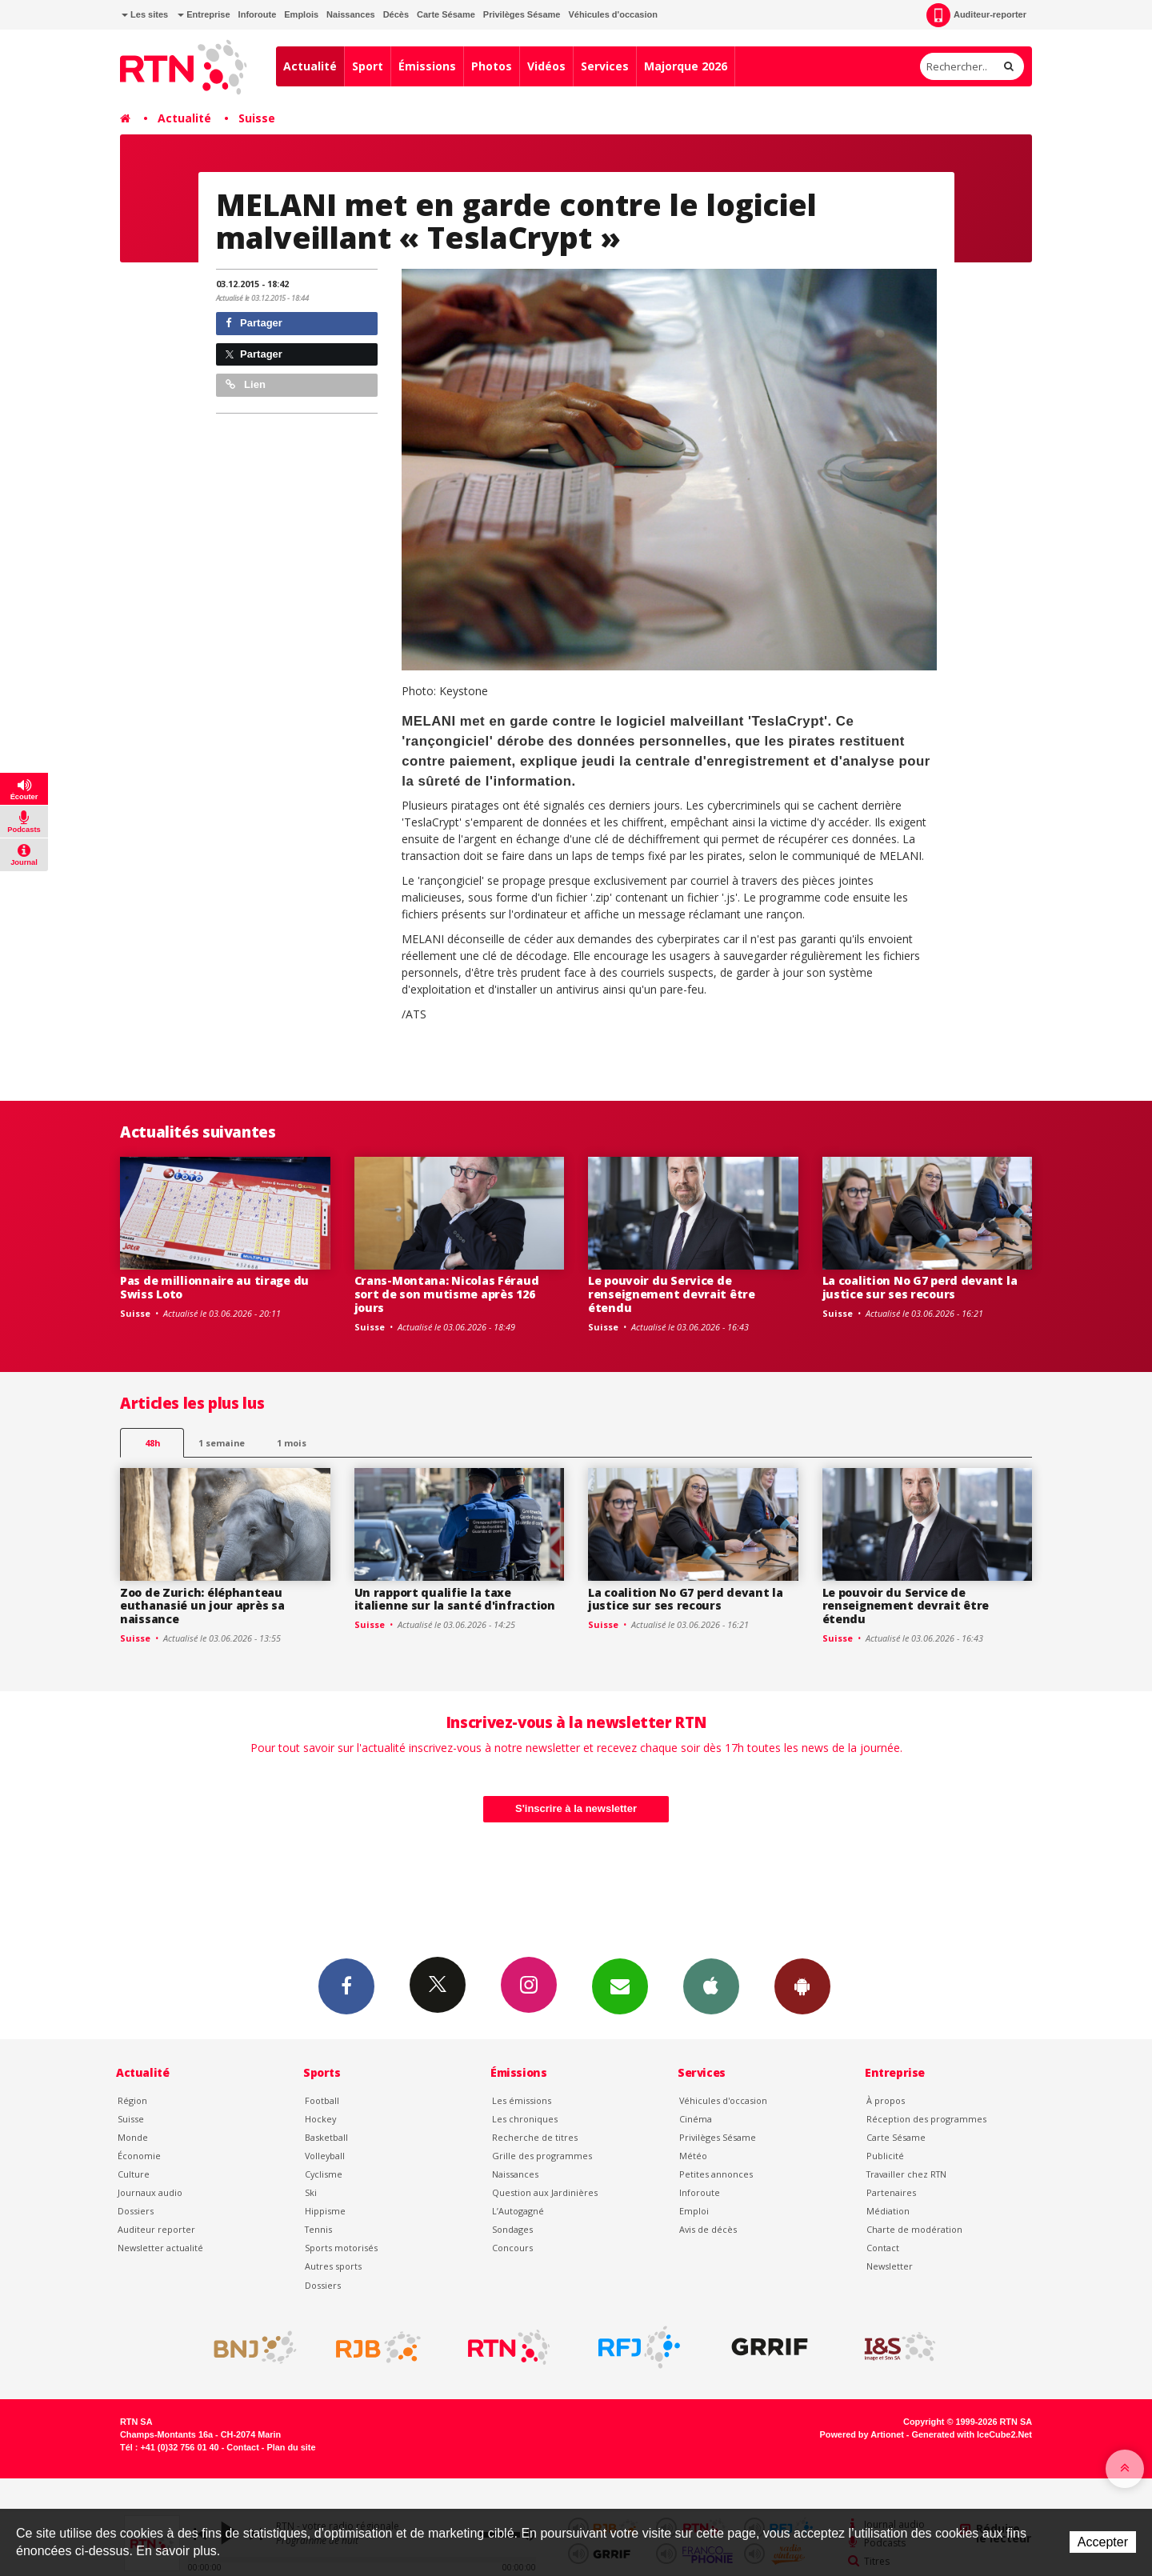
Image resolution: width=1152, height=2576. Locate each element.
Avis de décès (708, 2229)
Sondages (512, 2229)
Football (322, 2100)
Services (605, 66)
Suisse (256, 118)
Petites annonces (716, 2174)
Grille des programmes (542, 2155)
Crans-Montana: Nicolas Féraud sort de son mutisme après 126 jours (446, 1294)
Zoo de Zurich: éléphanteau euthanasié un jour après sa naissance (202, 1606)
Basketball (326, 2137)
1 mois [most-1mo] (291, 1443)
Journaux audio (150, 2192)
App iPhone (711, 1985)
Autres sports (333, 2266)
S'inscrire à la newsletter (576, 1808)
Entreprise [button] (204, 14)
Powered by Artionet (862, 2434)
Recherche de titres (535, 2137)
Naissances (350, 14)
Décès (396, 14)
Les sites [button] (145, 14)
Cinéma (695, 2119)
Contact (882, 2247)
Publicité (885, 2155)
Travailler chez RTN (906, 2174)
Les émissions (521, 2100)
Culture (134, 2174)
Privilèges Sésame (522, 14)
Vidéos (546, 66)
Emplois (301, 14)
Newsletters (620, 1985)
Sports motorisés (341, 2247)
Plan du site (290, 2447)
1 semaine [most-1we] (221, 1443)
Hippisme (325, 2211)
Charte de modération (914, 2229)
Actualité (310, 66)
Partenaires (891, 2192)
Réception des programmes (926, 2119)
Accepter (1103, 2542)
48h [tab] (152, 1443)
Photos (491, 66)
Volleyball (325, 2155)
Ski (311, 2192)
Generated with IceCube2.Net (972, 2434)
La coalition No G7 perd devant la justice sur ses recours (920, 1287)
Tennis (318, 2229)
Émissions (427, 66)
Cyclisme (323, 2174)
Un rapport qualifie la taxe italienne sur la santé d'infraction (454, 1599)
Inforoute (257, 14)
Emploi (694, 2211)
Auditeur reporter (156, 2229)
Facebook (346, 1985)
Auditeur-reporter (976, 15)
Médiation (888, 2211)
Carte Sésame (446, 14)
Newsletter (889, 2266)
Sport (367, 66)
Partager (254, 323)
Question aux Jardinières (545, 2192)
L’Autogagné (518, 2211)
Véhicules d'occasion (612, 14)
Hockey (320, 2119)
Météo (693, 2155)
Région (132, 2100)
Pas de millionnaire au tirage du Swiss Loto (214, 1287)
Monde (133, 2137)
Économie (139, 2155)
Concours (512, 2247)
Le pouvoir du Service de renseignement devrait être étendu (671, 1294)
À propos (885, 2100)
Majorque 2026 (685, 66)
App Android (802, 1985)
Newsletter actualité (160, 2247)
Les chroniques (525, 2119)
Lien (246, 384)
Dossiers (136, 2211)
